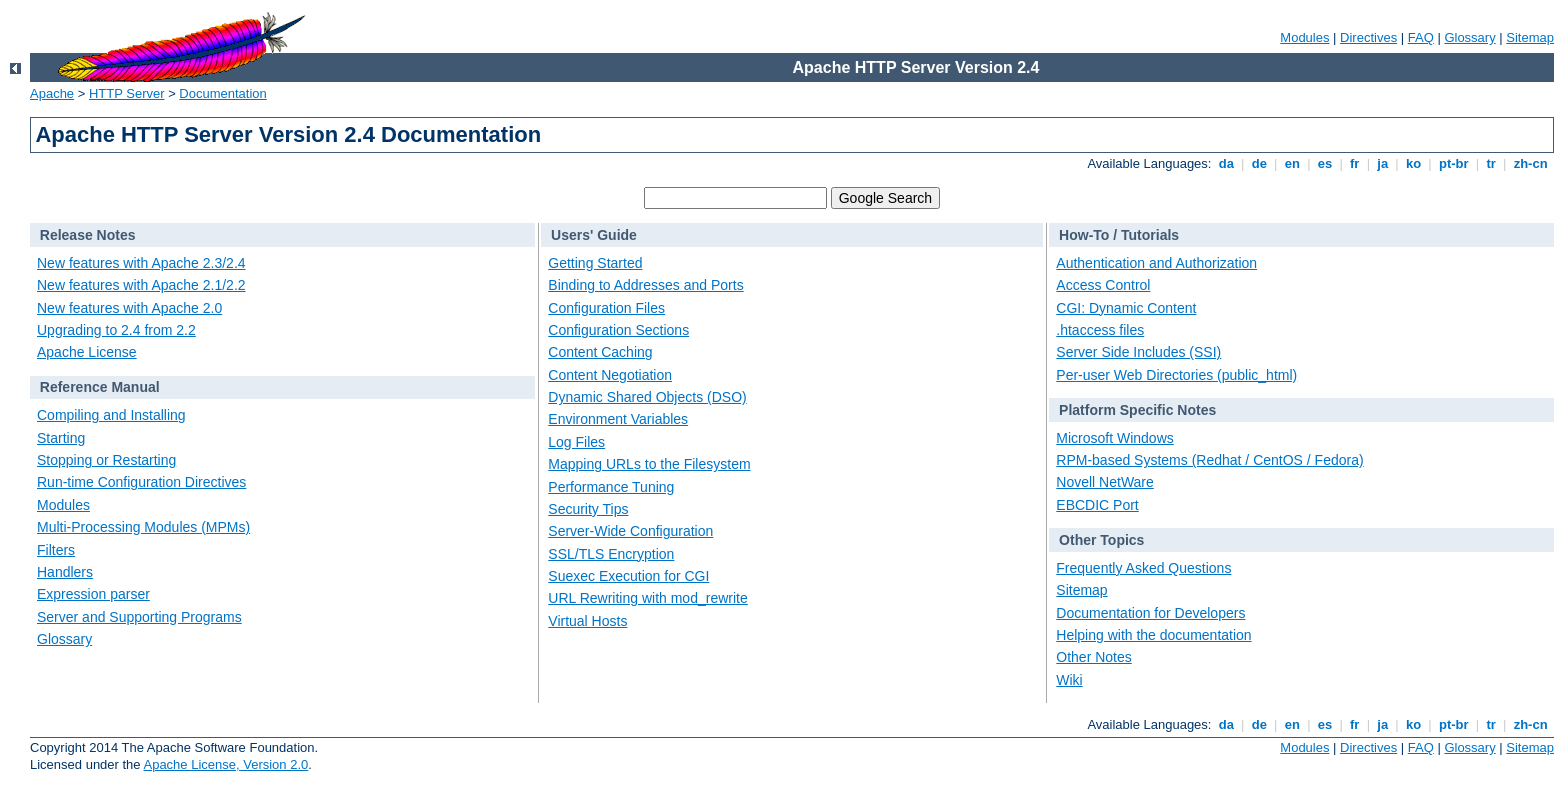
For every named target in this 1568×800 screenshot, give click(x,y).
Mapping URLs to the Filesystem (649, 464)
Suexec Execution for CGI (628, 576)
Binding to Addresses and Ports (645, 285)
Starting (61, 438)
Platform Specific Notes (1137, 410)
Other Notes (1093, 657)
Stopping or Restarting (106, 460)
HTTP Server (127, 93)
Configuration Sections (618, 330)
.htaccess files (1100, 330)
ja (1383, 163)
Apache (52, 93)
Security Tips (588, 509)
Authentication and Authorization (1156, 263)
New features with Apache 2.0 (129, 308)
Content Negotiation (610, 375)
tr (1491, 163)
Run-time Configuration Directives (141, 482)
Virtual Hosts (587, 621)
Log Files (576, 442)
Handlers (65, 572)
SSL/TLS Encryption (611, 554)
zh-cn (1530, 163)
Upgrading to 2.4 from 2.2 (116, 330)
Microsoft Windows (1114, 438)
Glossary (1469, 37)
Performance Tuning (611, 487)
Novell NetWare (1105, 482)
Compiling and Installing (111, 415)
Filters (56, 550)
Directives (1368, 37)
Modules (1304, 37)
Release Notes (88, 235)
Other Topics (1101, 540)
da (1226, 163)
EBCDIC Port (1097, 505)
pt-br (1453, 163)
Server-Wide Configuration (630, 531)
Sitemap (1530, 37)
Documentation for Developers (1150, 613)
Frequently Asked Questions (1143, 568)
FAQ (1421, 37)
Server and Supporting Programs (139, 617)
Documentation (222, 93)
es (1325, 163)
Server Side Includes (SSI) (1138, 352)
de (1259, 163)
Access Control (1103, 285)
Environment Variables (618, 419)
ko (1413, 163)
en (1292, 163)
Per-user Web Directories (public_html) (1176, 375)
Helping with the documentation (1153, 635)
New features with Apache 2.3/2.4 (141, 263)
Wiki (1069, 680)
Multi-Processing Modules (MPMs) (143, 527)
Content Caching (600, 352)
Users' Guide (594, 235)
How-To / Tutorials (1119, 235)
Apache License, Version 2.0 (225, 764)
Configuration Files (606, 308)
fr (1354, 163)
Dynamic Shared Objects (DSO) (647, 397)
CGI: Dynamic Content (1126, 308)
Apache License (87, 352)
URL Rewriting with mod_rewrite (647, 598)
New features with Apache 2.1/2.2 (141, 285)
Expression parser (93, 594)
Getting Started (595, 263)
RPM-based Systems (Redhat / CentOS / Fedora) (1209, 460)
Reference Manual (100, 387)
